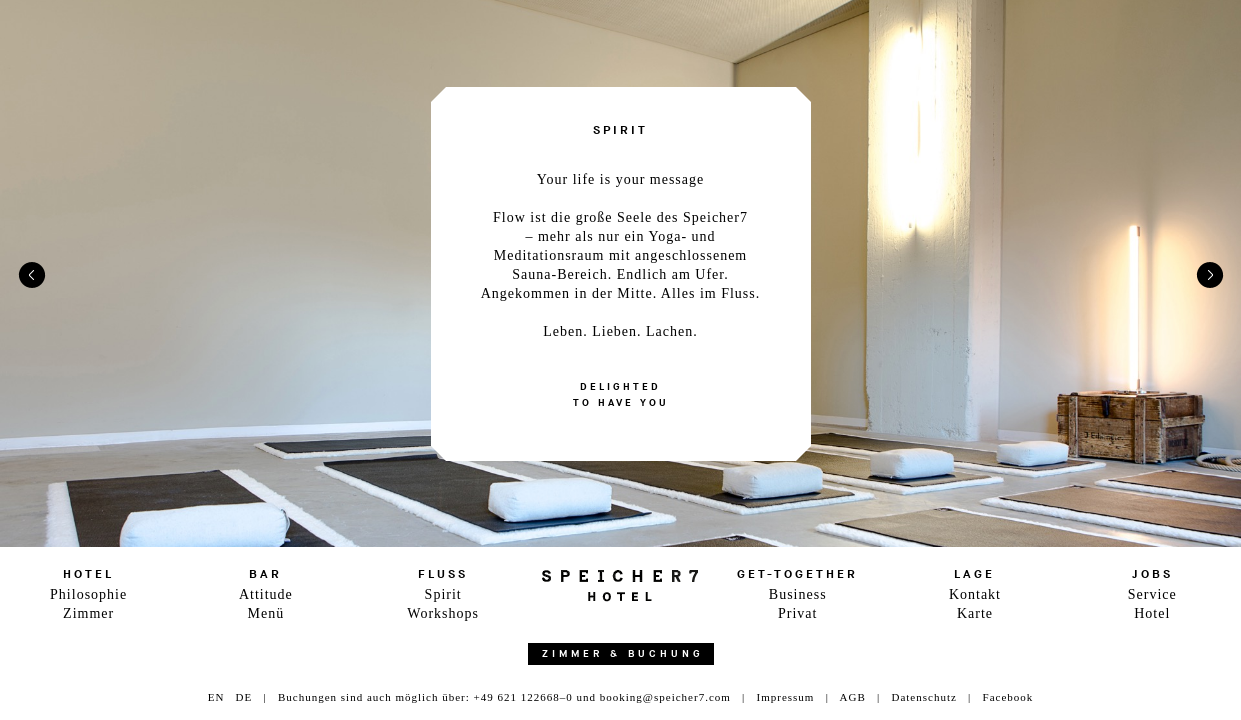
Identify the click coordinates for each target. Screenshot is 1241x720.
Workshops (443, 613)
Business (798, 594)
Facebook (1008, 697)
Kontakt (975, 594)
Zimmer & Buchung (623, 654)
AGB (853, 697)
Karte (975, 613)
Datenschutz (923, 697)
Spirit (443, 594)
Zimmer (88, 613)
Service (1152, 594)
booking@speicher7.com (665, 697)
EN (216, 697)
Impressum (786, 697)
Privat (797, 613)
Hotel (1152, 613)
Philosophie (88, 594)
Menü (266, 613)
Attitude (266, 594)
